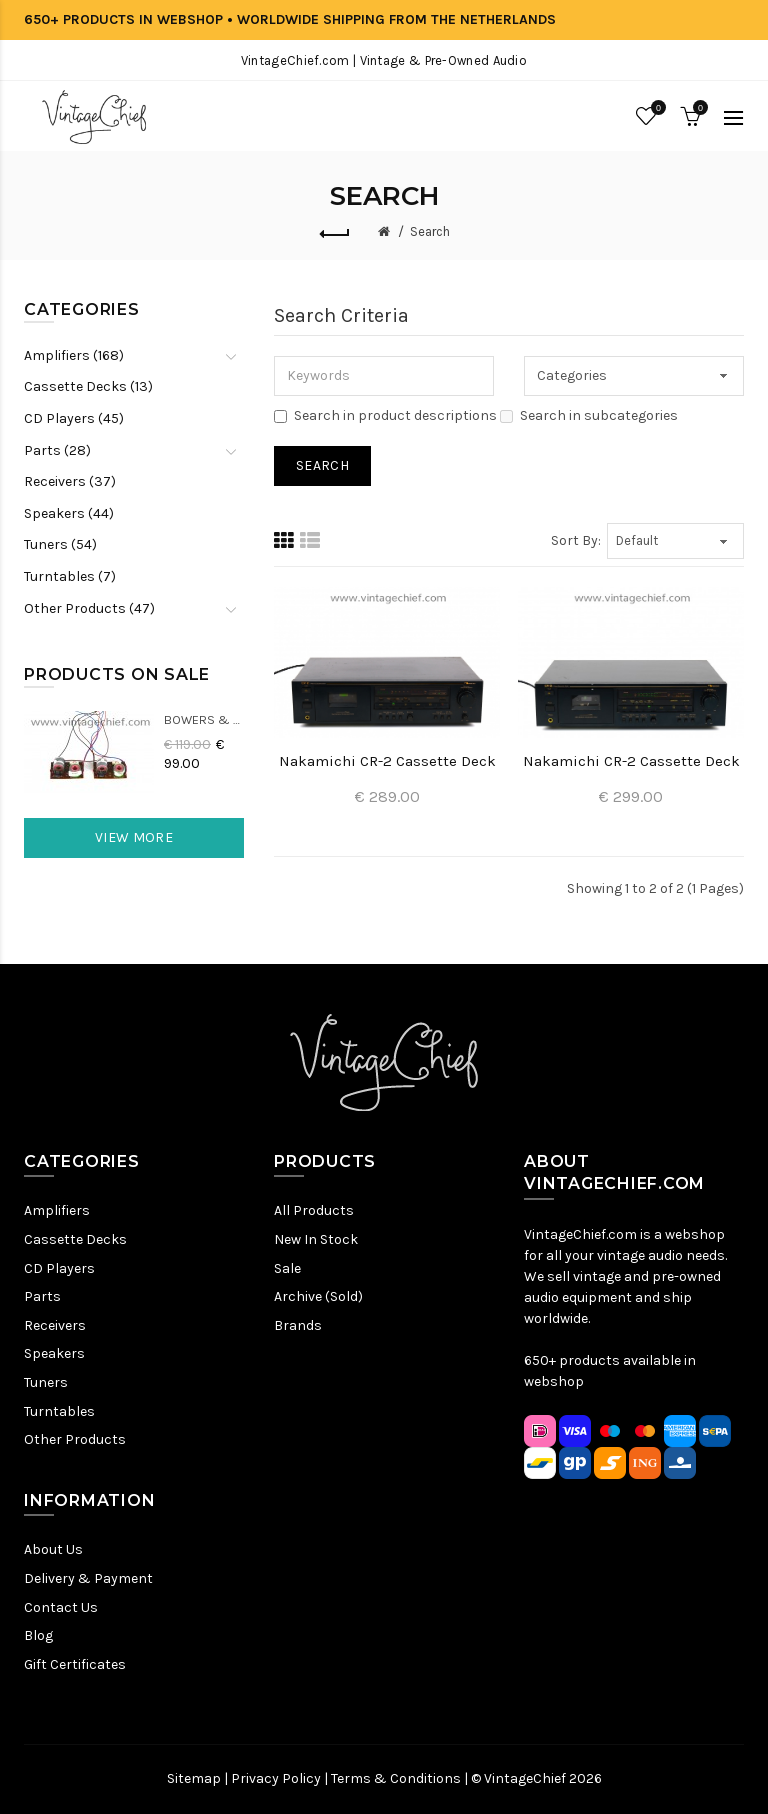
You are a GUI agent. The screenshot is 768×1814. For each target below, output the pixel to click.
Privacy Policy (276, 1778)
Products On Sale (117, 674)
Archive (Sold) (318, 1296)
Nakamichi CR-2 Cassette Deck (387, 761)
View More (134, 837)
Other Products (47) (89, 608)
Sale (287, 1268)
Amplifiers (57, 1210)
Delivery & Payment (88, 1578)
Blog (38, 1635)
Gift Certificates (75, 1664)
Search (430, 231)
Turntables (59, 1411)
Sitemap (194, 1778)
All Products (314, 1210)
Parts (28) (57, 450)
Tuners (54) (60, 544)
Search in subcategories (589, 415)
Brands (298, 1325)
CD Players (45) (74, 418)
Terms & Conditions (396, 1778)
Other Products (75, 1439)
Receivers (55, 1325)
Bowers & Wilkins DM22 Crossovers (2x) (204, 719)
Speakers (54, 1353)
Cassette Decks (75, 1239)
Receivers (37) (70, 481)
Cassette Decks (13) (88, 386)
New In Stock (316, 1239)
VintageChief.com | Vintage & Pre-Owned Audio (384, 60)
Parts (42, 1296)
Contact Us (61, 1607)
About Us (53, 1549)
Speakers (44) (69, 513)
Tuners (46, 1382)
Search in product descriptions (385, 415)
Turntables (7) (70, 576)
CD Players (59, 1268)
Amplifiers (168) (74, 355)
